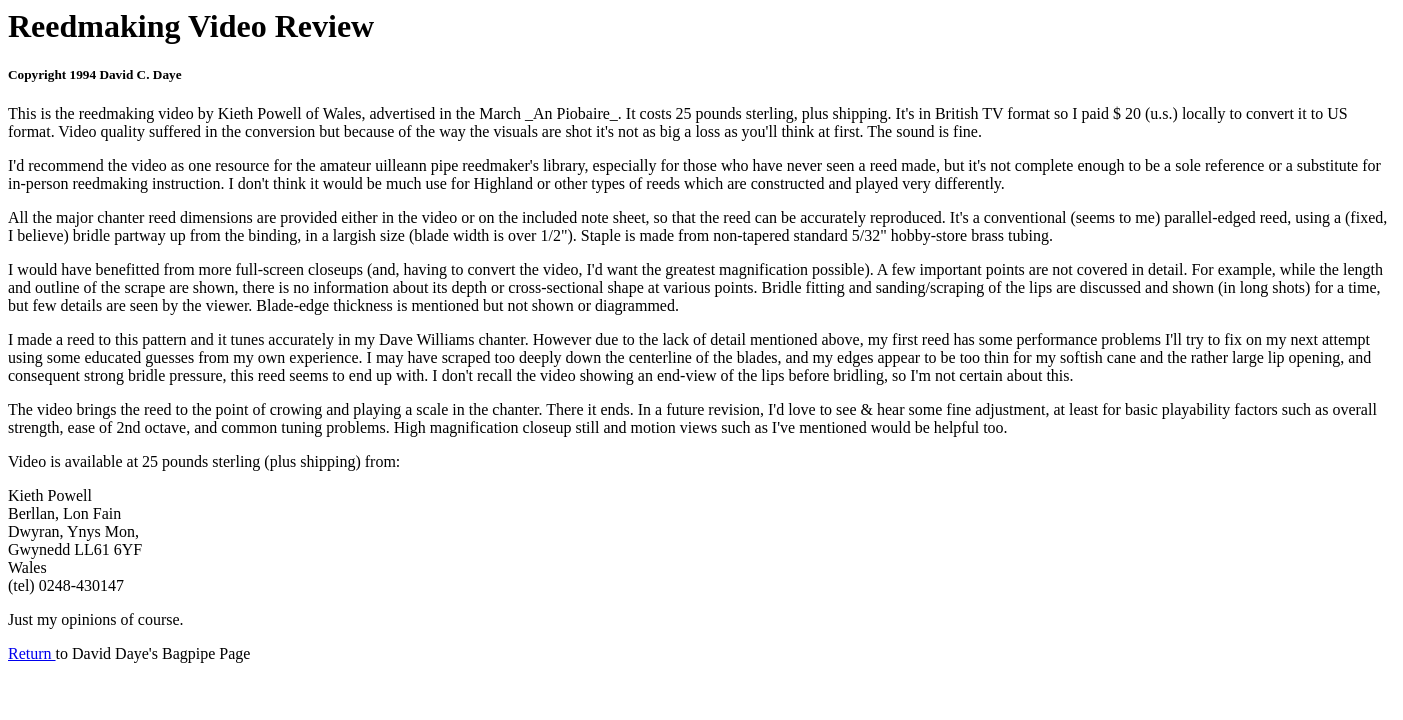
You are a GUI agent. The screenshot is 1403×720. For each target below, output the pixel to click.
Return (32, 653)
